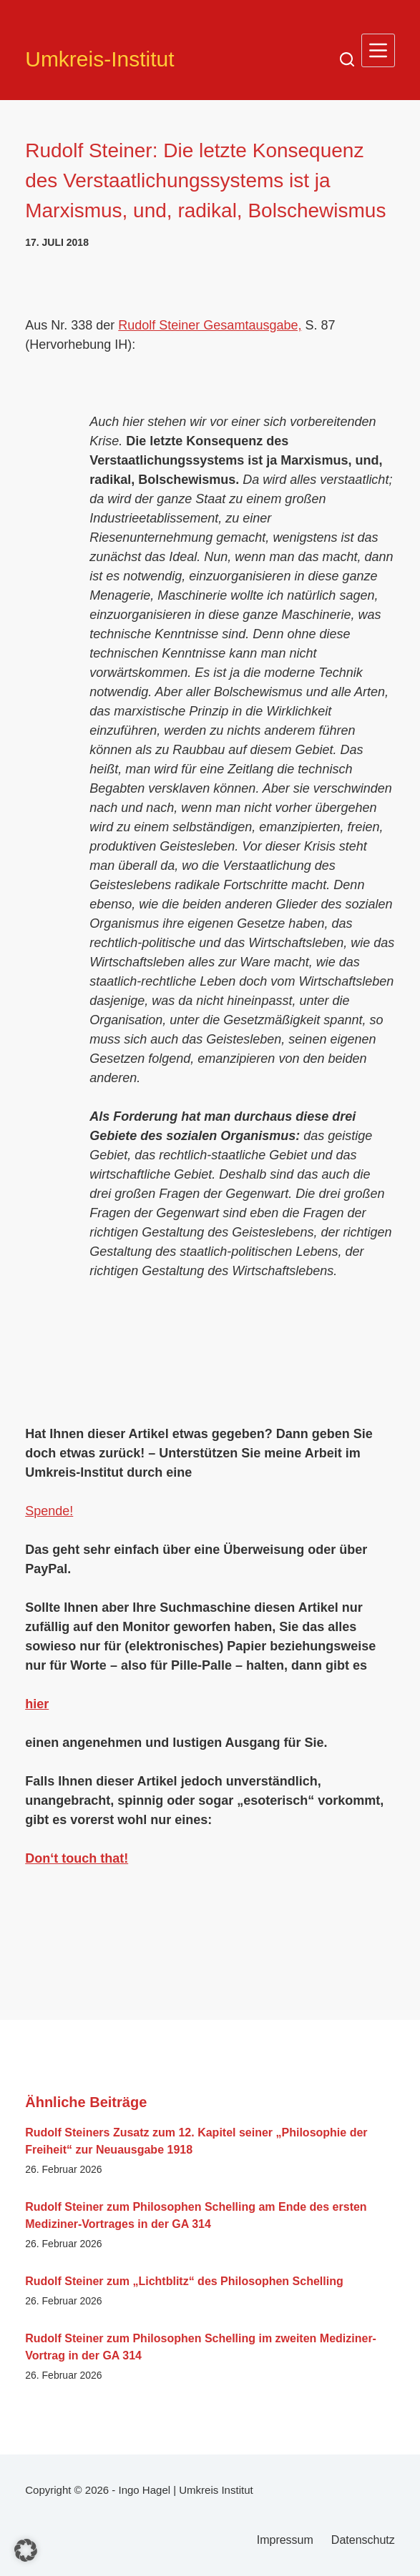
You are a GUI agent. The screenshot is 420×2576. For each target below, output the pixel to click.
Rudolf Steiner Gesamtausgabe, (209, 325)
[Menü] (378, 50)
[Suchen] (347, 59)
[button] (26, 2550)
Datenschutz (363, 2540)
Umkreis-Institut (99, 59)
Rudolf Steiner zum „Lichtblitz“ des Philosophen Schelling (184, 2281)
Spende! (49, 1511)
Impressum (285, 2540)
